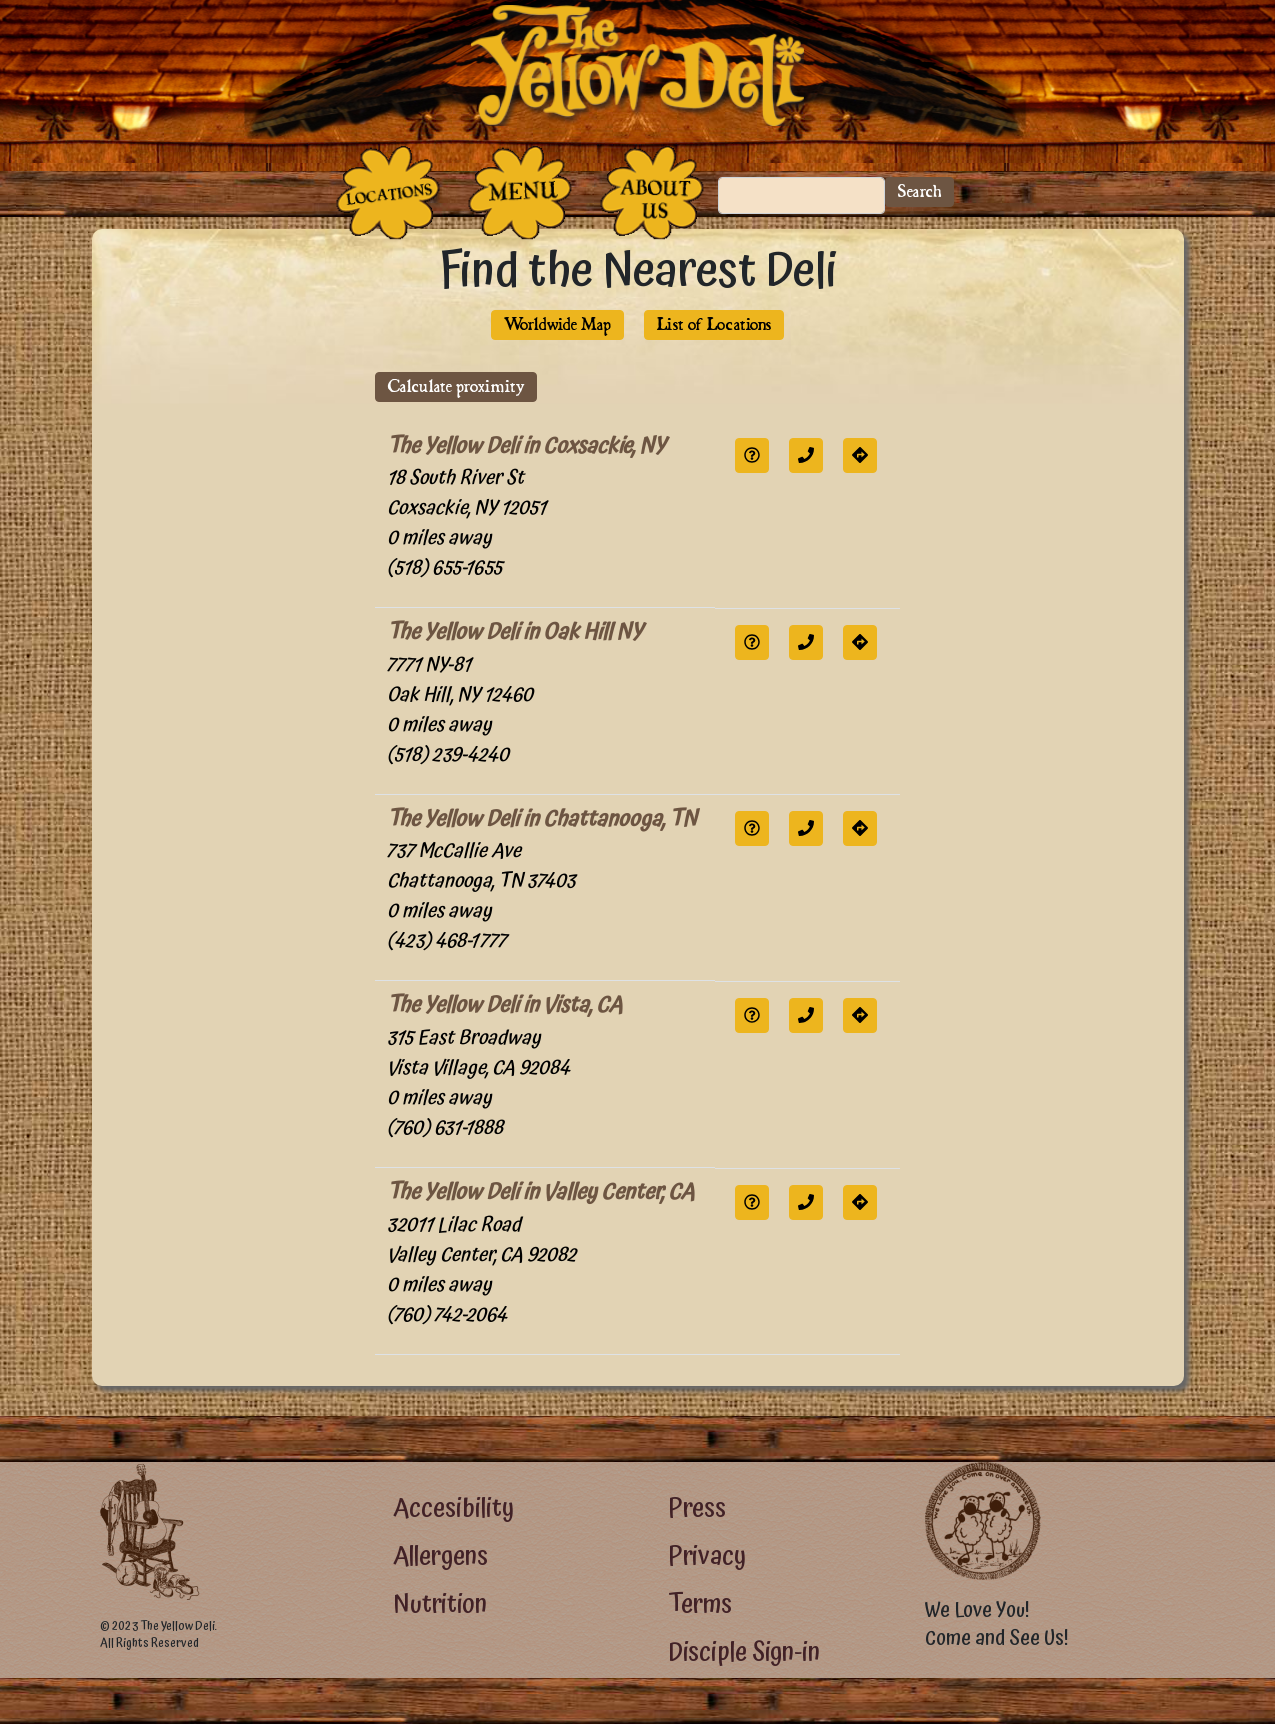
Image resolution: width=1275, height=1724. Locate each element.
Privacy (707, 1556)
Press (697, 1508)
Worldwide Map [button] (557, 324)
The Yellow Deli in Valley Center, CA (540, 1192)
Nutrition (440, 1604)
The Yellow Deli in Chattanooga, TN (542, 819)
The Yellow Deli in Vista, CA (504, 1005)
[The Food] (520, 192)
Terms (700, 1604)
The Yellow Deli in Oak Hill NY (515, 632)
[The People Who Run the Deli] (652, 192)
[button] (752, 455)
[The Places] (388, 192)
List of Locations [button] (714, 324)
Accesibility (453, 1508)
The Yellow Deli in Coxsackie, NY (526, 446)
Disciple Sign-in (744, 1652)
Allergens (440, 1556)
